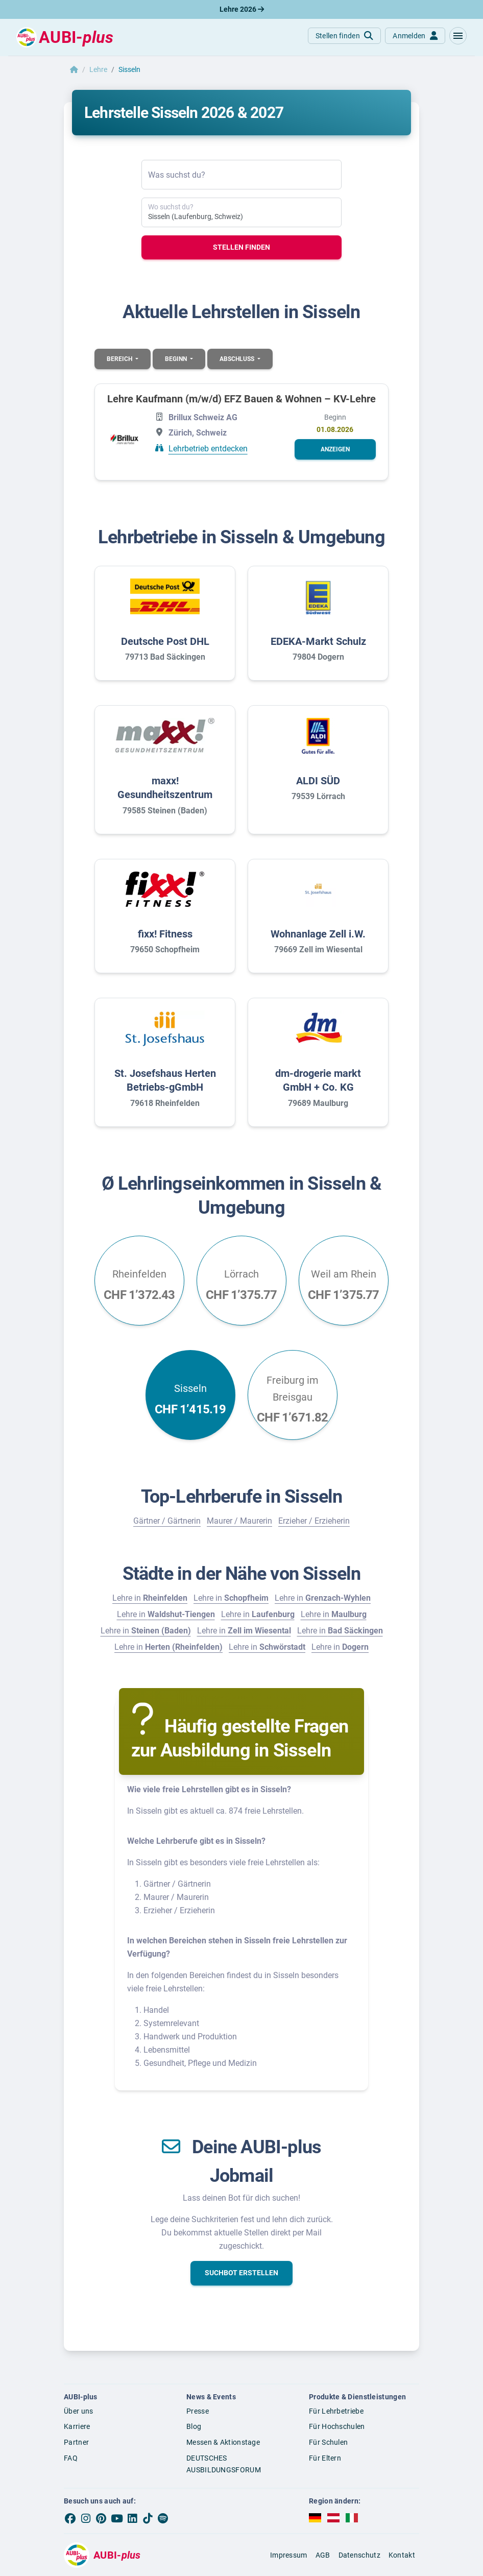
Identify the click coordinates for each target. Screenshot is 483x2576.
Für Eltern (325, 2458)
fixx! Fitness (165, 934)
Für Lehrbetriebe (336, 2411)
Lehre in (149, 1598)
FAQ (71, 2458)
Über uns (78, 2411)
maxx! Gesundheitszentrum (164, 788)
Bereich (120, 359)
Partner (76, 2442)
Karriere (77, 2426)
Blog (193, 2426)
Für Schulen (328, 2442)
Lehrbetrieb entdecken (208, 448)
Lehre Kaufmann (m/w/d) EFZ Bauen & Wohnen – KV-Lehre (241, 399)
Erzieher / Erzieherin (314, 1521)
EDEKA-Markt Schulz (318, 641)
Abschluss (238, 359)
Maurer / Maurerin (239, 1521)
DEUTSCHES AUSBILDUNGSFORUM (223, 2464)
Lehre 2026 (242, 9)
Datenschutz (359, 2555)
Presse (197, 2411)
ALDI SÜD (318, 781)
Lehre (98, 69)
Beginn (176, 359)
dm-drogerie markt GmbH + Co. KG (318, 1080)
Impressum (288, 2555)
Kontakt (402, 2555)
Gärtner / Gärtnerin (167, 1521)
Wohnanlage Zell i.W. (318, 934)
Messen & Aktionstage (223, 2442)
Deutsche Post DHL (165, 641)
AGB (323, 2555)
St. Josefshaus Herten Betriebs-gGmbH (165, 1080)
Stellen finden (241, 247)
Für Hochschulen (337, 2426)
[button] (458, 35)
